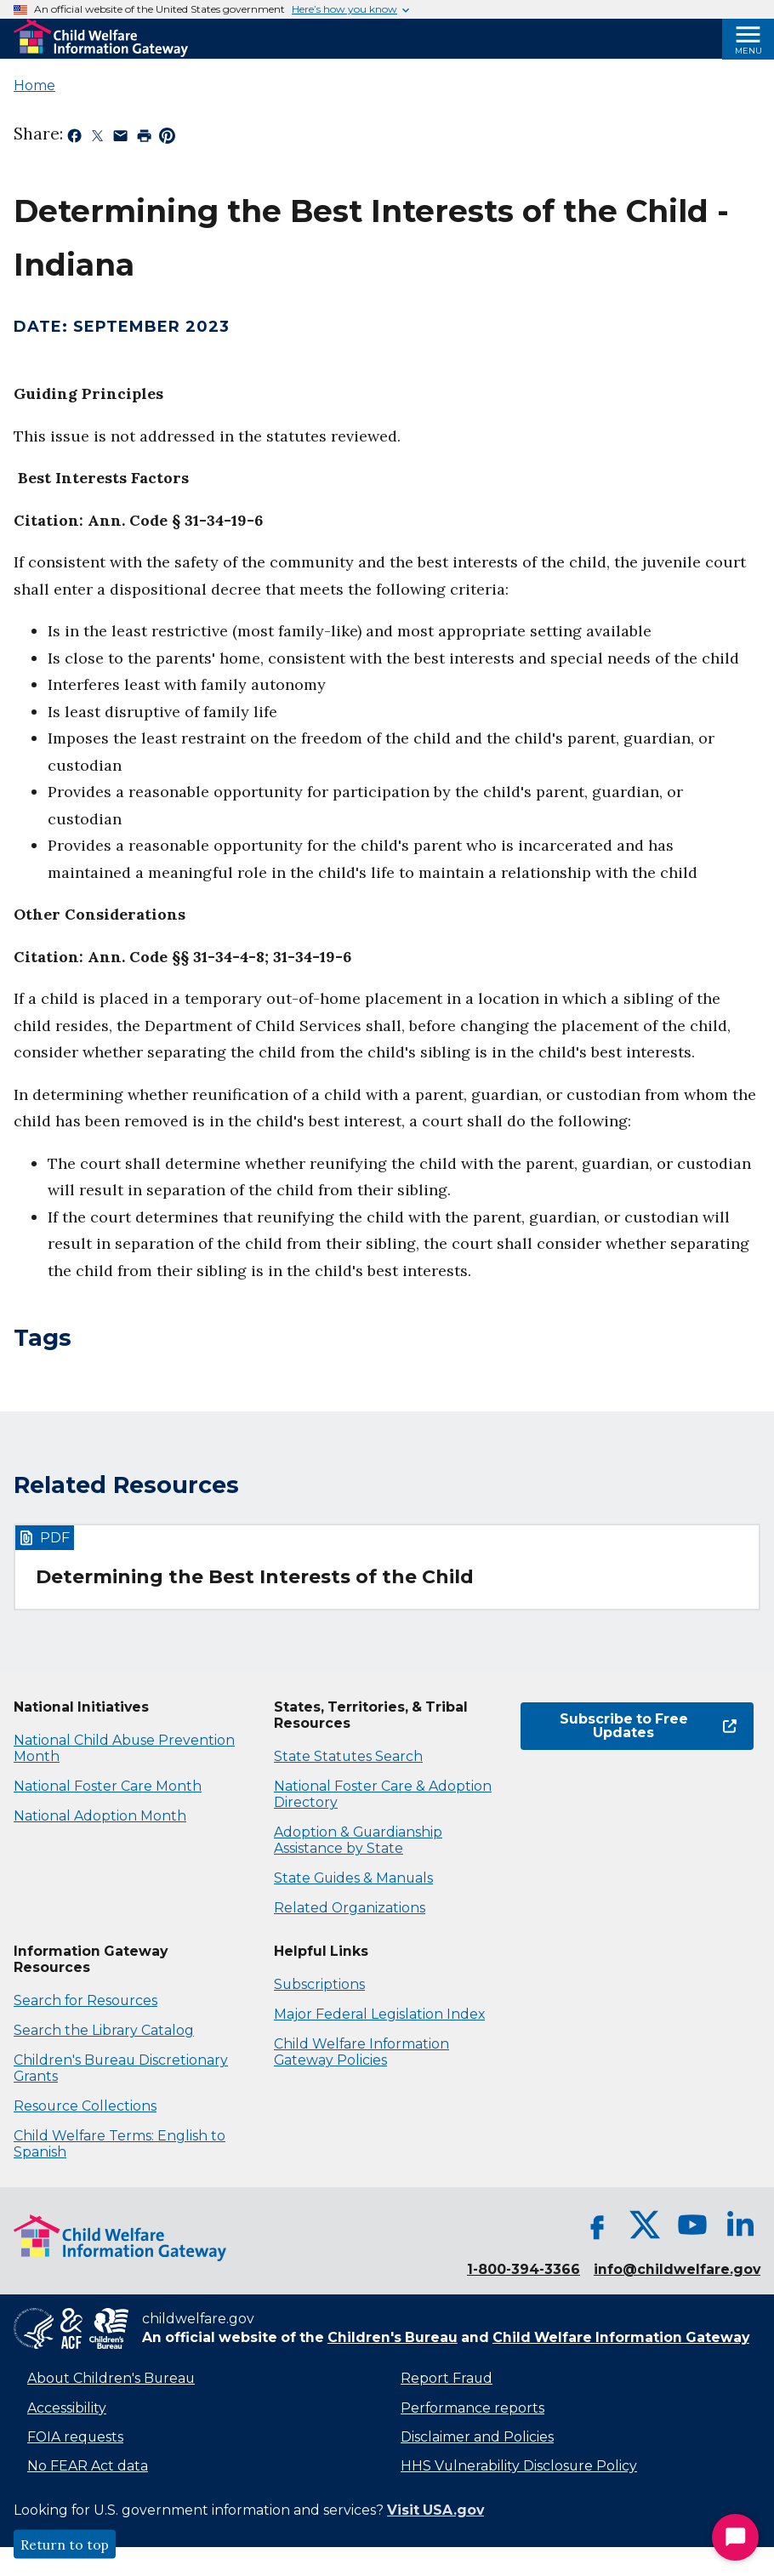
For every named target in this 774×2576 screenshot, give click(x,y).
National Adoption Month (100, 1816)
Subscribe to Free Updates (648, 1726)
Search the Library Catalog (104, 2030)
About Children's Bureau (111, 2378)
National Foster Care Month (108, 1786)
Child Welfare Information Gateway (620, 2337)
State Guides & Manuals (353, 1878)
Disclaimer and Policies (477, 2437)
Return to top (64, 2544)
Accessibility (66, 2408)
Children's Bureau (392, 2337)
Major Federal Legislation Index (379, 2014)
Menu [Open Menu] (748, 50)
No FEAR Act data (87, 2466)
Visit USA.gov (435, 2510)
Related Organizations (349, 1908)
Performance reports (472, 2408)
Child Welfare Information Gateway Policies (361, 2052)
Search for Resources (85, 2000)
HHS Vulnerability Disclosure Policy (519, 2466)
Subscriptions (319, 1984)
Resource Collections (85, 2106)
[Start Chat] (735, 2537)
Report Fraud (446, 2378)
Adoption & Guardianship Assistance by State (358, 1840)
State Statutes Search (348, 1756)
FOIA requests (75, 2437)
